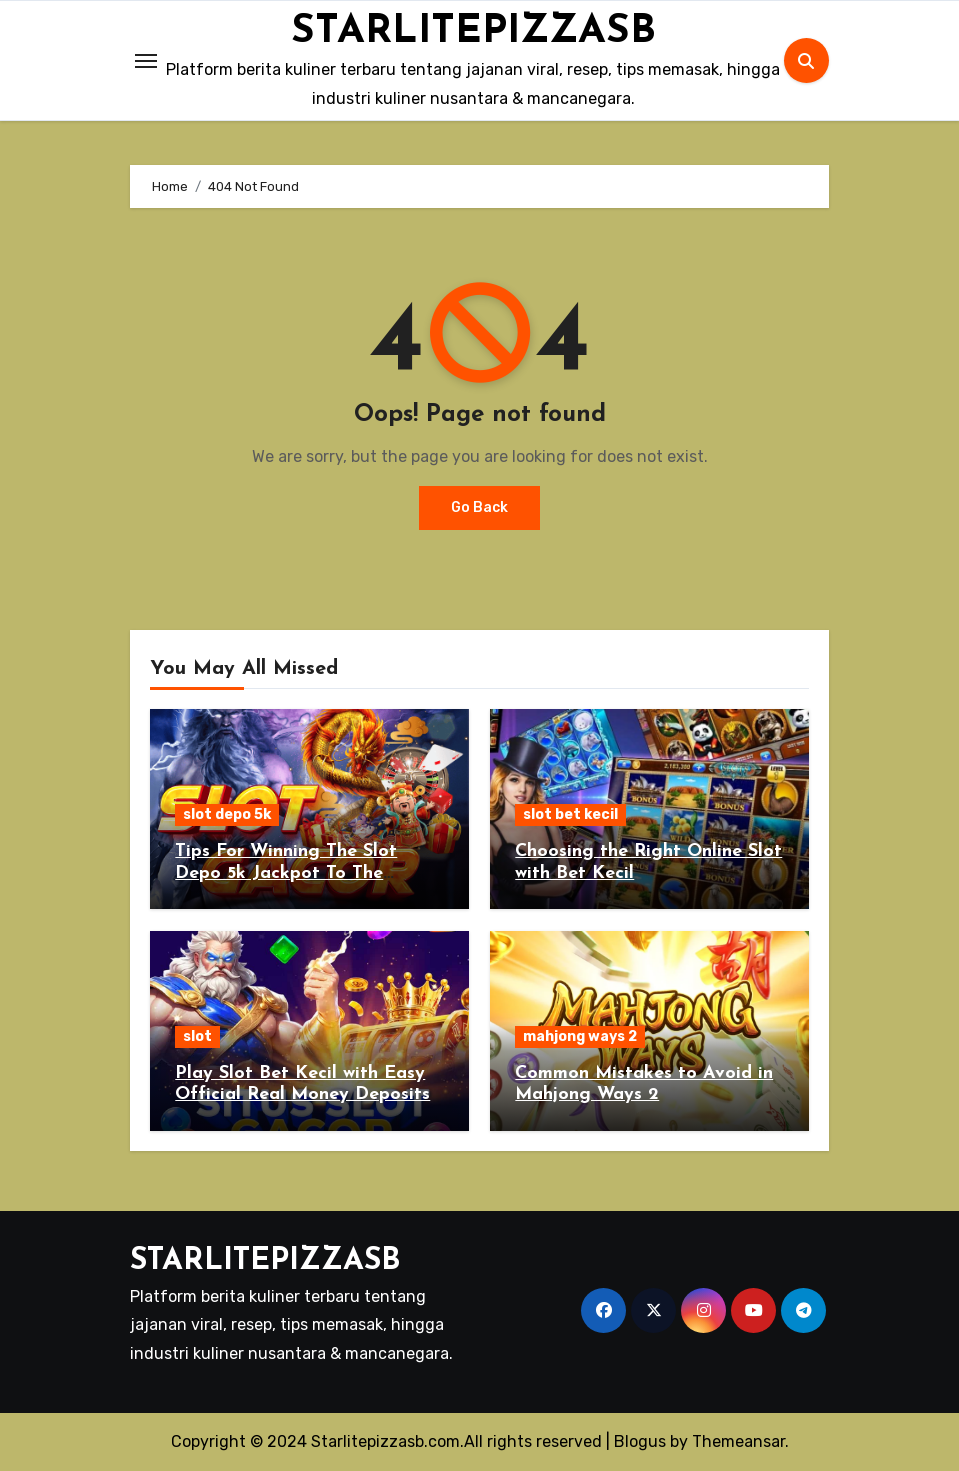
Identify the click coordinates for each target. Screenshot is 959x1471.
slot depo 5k (227, 814)
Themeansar (738, 1441)
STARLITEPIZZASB (473, 32)
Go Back (479, 507)
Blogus (640, 1441)
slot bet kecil (570, 814)
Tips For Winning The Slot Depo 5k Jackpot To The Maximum (286, 873)
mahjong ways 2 (580, 1036)
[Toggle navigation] (146, 61)
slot (197, 1036)
